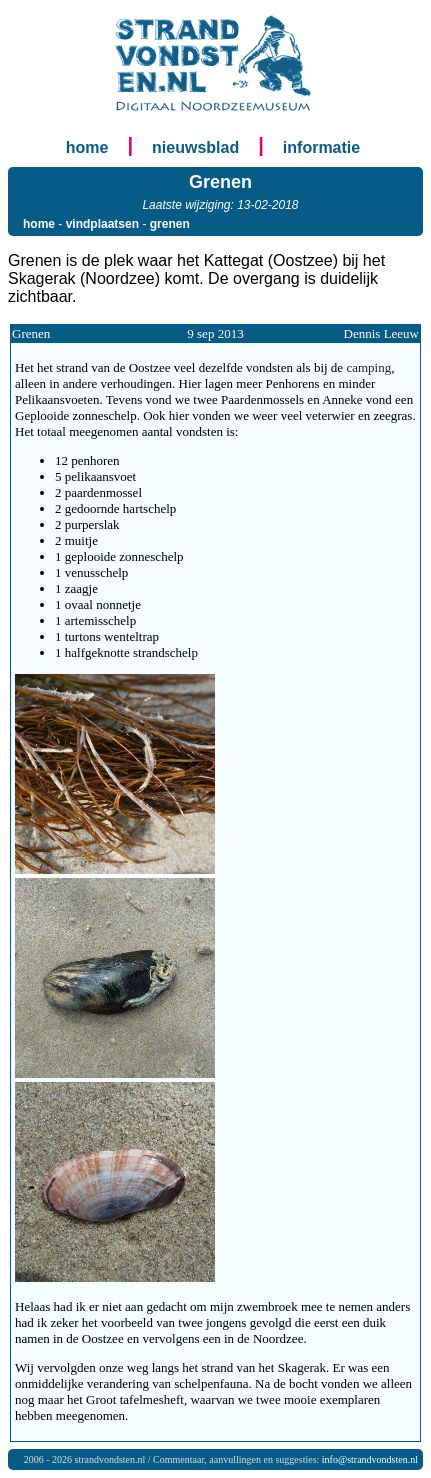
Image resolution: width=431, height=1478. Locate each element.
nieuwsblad (195, 147)
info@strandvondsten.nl (370, 1459)
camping (368, 367)
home (87, 147)
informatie (321, 147)
